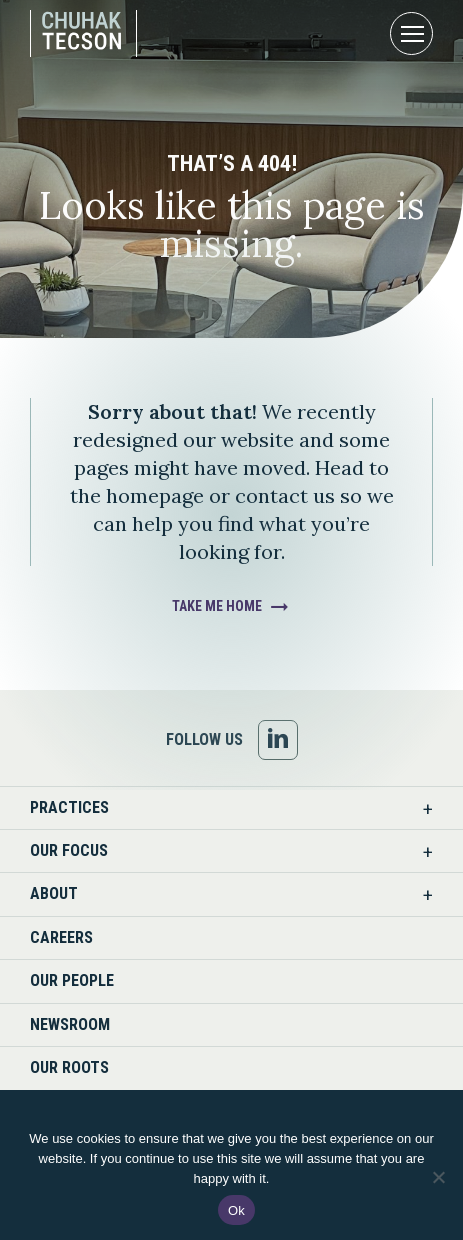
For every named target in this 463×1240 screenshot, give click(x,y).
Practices (69, 807)
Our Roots (69, 1067)
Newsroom (70, 1024)
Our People (72, 980)
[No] (438, 1177)
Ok (236, 1210)
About (54, 893)
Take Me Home (217, 606)
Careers (61, 937)
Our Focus (69, 850)
